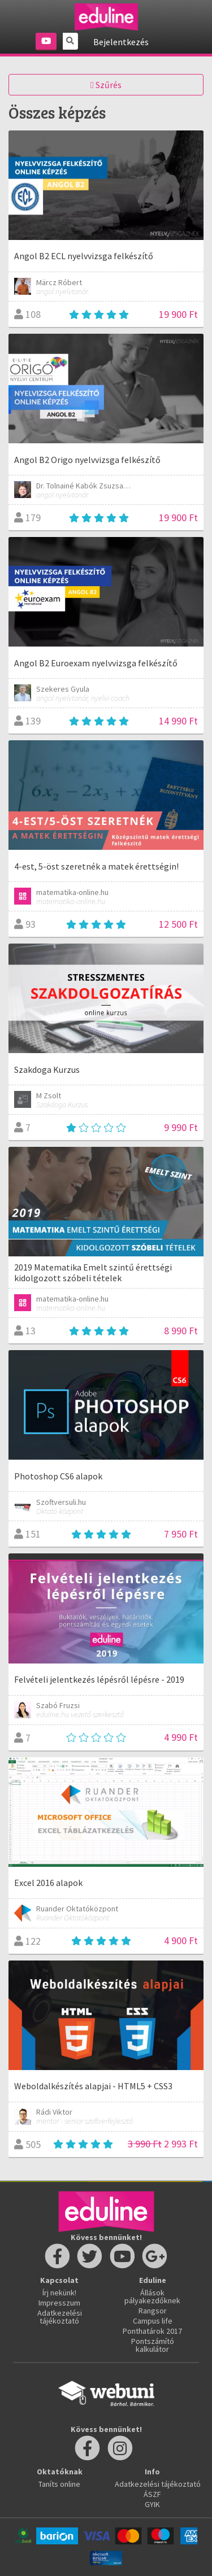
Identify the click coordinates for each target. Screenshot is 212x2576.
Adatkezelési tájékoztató (59, 2317)
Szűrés (106, 84)
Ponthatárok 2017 (152, 2331)
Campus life (152, 2321)
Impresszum (59, 2303)
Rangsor (153, 2311)
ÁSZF (152, 2494)
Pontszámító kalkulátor (152, 2345)
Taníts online (59, 2484)
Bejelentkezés (121, 41)
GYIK (152, 2504)
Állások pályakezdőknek (152, 2296)
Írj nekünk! (59, 2292)
